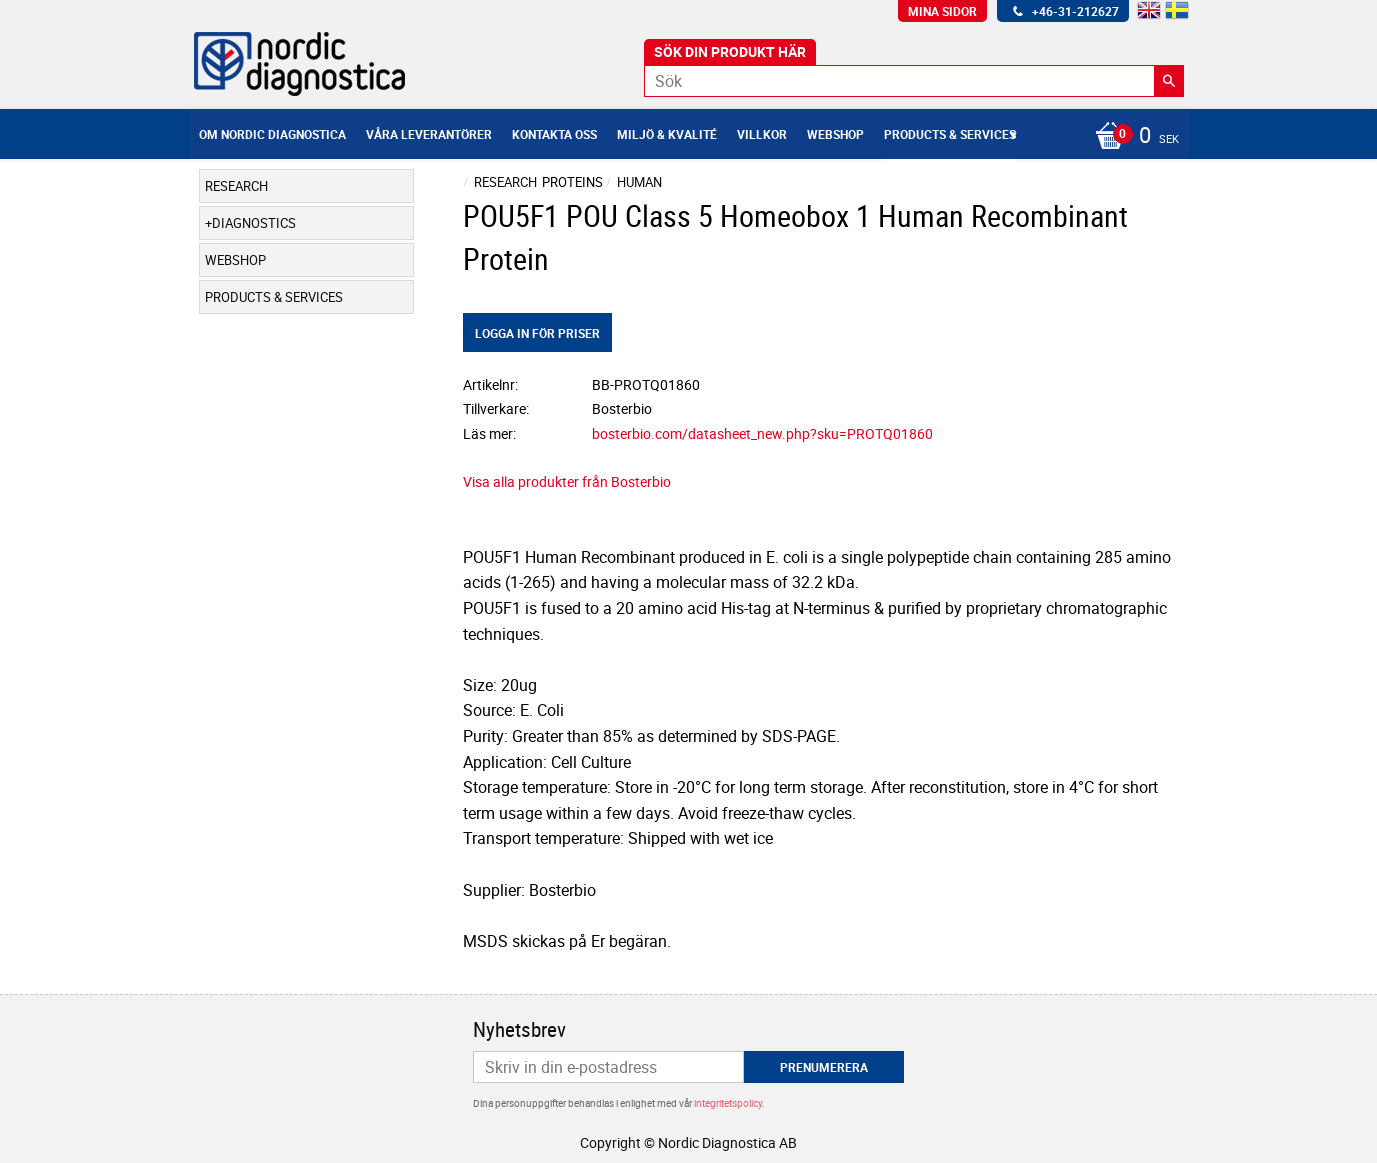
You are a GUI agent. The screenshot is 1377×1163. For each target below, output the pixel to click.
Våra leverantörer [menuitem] (429, 134)
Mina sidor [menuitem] (942, 11)
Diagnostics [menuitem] (254, 223)
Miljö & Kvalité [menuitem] (667, 134)
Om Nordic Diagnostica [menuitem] (272, 134)
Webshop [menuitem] (835, 134)
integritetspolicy (728, 1103)
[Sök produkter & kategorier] (914, 81)
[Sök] (1169, 81)
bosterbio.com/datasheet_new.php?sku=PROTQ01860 (762, 433)
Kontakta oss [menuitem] (554, 134)
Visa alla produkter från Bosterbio (567, 481)
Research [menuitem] (236, 186)
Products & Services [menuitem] (950, 134)
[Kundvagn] (1132, 137)
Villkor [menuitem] (762, 134)
